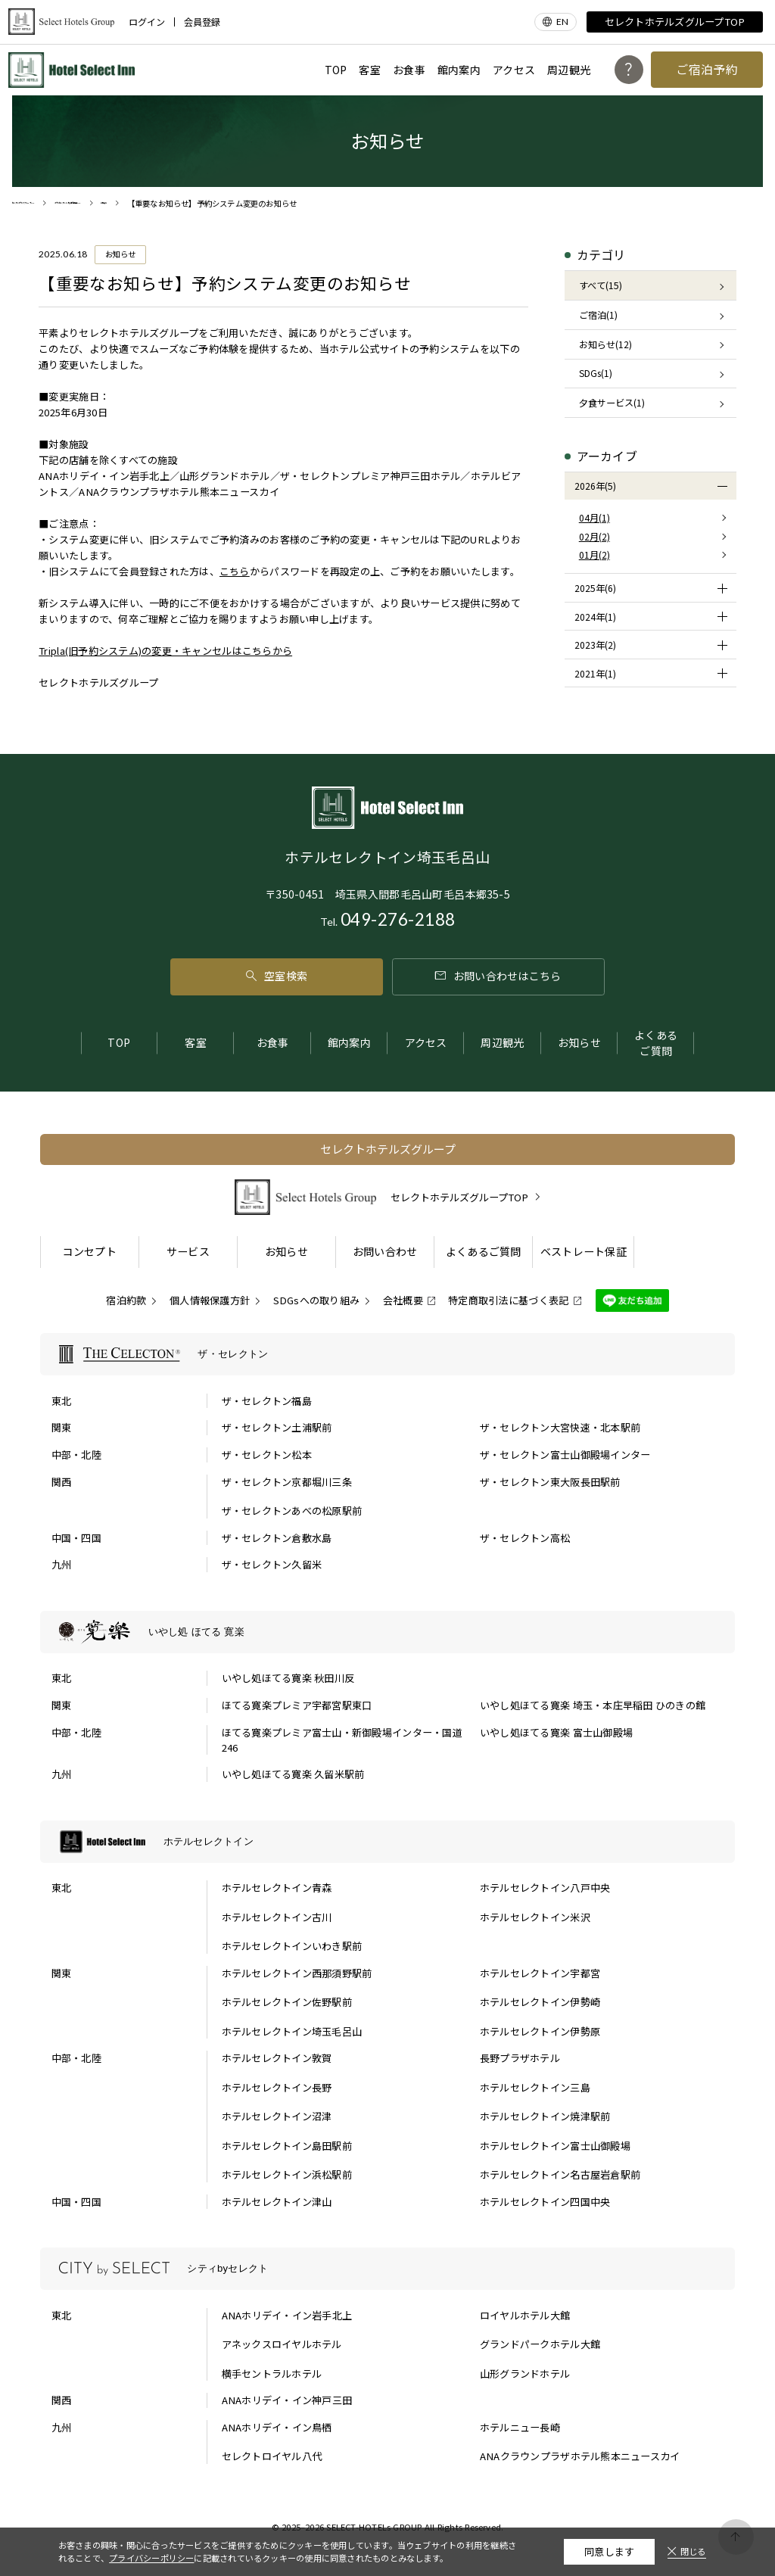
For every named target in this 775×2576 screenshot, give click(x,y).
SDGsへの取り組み (316, 1300)
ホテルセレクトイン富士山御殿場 (555, 2145)
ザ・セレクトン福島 (267, 1401)
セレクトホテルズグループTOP (675, 21)
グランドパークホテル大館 (540, 2344)
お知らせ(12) (605, 344)
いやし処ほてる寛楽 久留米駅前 (293, 1774)
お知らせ (579, 1042)
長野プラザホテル (520, 2058)
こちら (234, 571)
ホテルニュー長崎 (520, 2427)
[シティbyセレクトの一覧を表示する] (388, 2268)
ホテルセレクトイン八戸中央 (545, 1887)
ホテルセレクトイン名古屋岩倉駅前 (560, 2174)
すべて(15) (600, 285)
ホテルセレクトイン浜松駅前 (287, 2174)
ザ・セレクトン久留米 (272, 1564)
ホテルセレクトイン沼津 (277, 2116)
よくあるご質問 (655, 1042)
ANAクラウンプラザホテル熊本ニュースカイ (580, 2456)
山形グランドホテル (525, 2373)
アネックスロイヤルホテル (282, 2344)
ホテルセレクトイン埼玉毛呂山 (292, 2031)
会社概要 (403, 1300)
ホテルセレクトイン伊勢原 (540, 2031)
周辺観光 (568, 69)
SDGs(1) (595, 373)
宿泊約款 (126, 1300)
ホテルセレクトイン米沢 (535, 1917)
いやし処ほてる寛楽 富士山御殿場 (556, 1732)
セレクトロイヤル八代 (272, 2456)
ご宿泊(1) (598, 315)
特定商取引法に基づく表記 (508, 1300)
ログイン (147, 21)
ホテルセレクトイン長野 (277, 2087)
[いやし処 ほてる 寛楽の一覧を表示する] (388, 1632)
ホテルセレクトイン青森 (277, 1887)
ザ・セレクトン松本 (267, 1454)
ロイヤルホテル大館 (525, 2315)
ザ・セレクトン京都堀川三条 (287, 1482)
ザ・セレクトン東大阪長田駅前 (550, 1482)
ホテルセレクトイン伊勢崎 (540, 2002)
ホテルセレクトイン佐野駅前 (287, 2002)
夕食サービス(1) (612, 403)
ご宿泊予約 (707, 69)
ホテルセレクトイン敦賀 (277, 2058)
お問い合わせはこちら (498, 975)
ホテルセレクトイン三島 (535, 2087)
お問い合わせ (385, 1251)
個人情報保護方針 (210, 1300)
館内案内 (459, 69)
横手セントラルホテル (272, 2373)
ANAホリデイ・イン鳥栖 (277, 2427)
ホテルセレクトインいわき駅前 (292, 1946)
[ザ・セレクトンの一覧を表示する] (388, 1354)
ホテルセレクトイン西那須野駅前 (297, 1973)
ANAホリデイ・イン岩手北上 (287, 2315)
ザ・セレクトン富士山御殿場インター (565, 1454)
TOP (336, 69)
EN (562, 21)
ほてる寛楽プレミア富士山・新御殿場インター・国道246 (342, 1740)
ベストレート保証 (583, 1251)
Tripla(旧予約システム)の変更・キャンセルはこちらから (165, 650)
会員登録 (202, 21)
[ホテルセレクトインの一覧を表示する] (388, 1842)
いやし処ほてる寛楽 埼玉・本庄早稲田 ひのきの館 (592, 1705)
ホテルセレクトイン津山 (277, 2201)
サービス (188, 1251)
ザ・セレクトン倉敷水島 (277, 1538)
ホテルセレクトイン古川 (277, 1917)
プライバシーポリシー (151, 2558)
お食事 (409, 69)
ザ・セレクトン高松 (525, 1538)
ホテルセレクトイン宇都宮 (540, 1973)
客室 (370, 69)
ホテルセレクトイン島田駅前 (287, 2145)
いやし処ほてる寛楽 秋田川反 (288, 1678)
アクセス (514, 69)
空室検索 (276, 975)
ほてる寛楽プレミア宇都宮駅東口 (297, 1705)
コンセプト (89, 1251)
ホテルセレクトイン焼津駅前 (545, 2116)
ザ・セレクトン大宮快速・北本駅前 (560, 1427)
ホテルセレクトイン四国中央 (545, 2201)
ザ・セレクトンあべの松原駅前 (292, 1510)
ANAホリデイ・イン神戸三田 (287, 2400)
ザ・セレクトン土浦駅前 (277, 1427)
